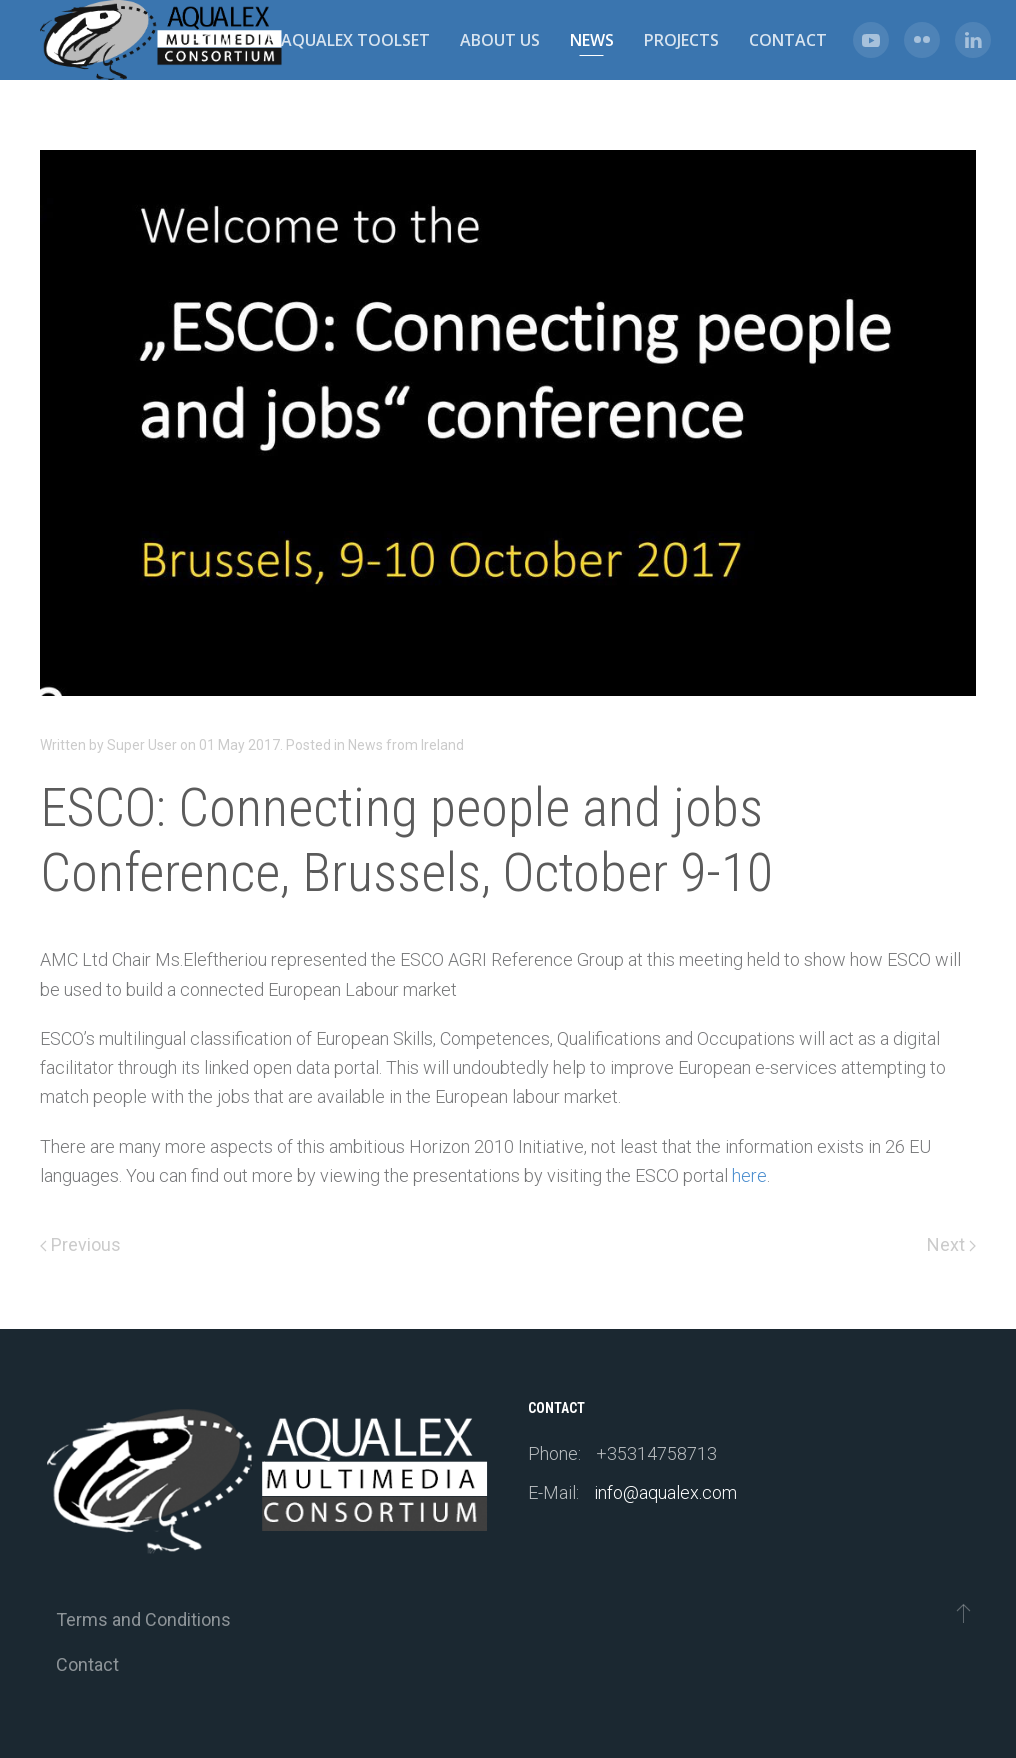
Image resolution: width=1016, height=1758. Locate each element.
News (592, 40)
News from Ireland (406, 745)
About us (500, 40)
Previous (80, 1244)
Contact (788, 40)
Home (213, 40)
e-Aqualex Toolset (348, 40)
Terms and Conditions (143, 1619)
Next (951, 1244)
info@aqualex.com (665, 1492)
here (749, 1175)
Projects (681, 40)
